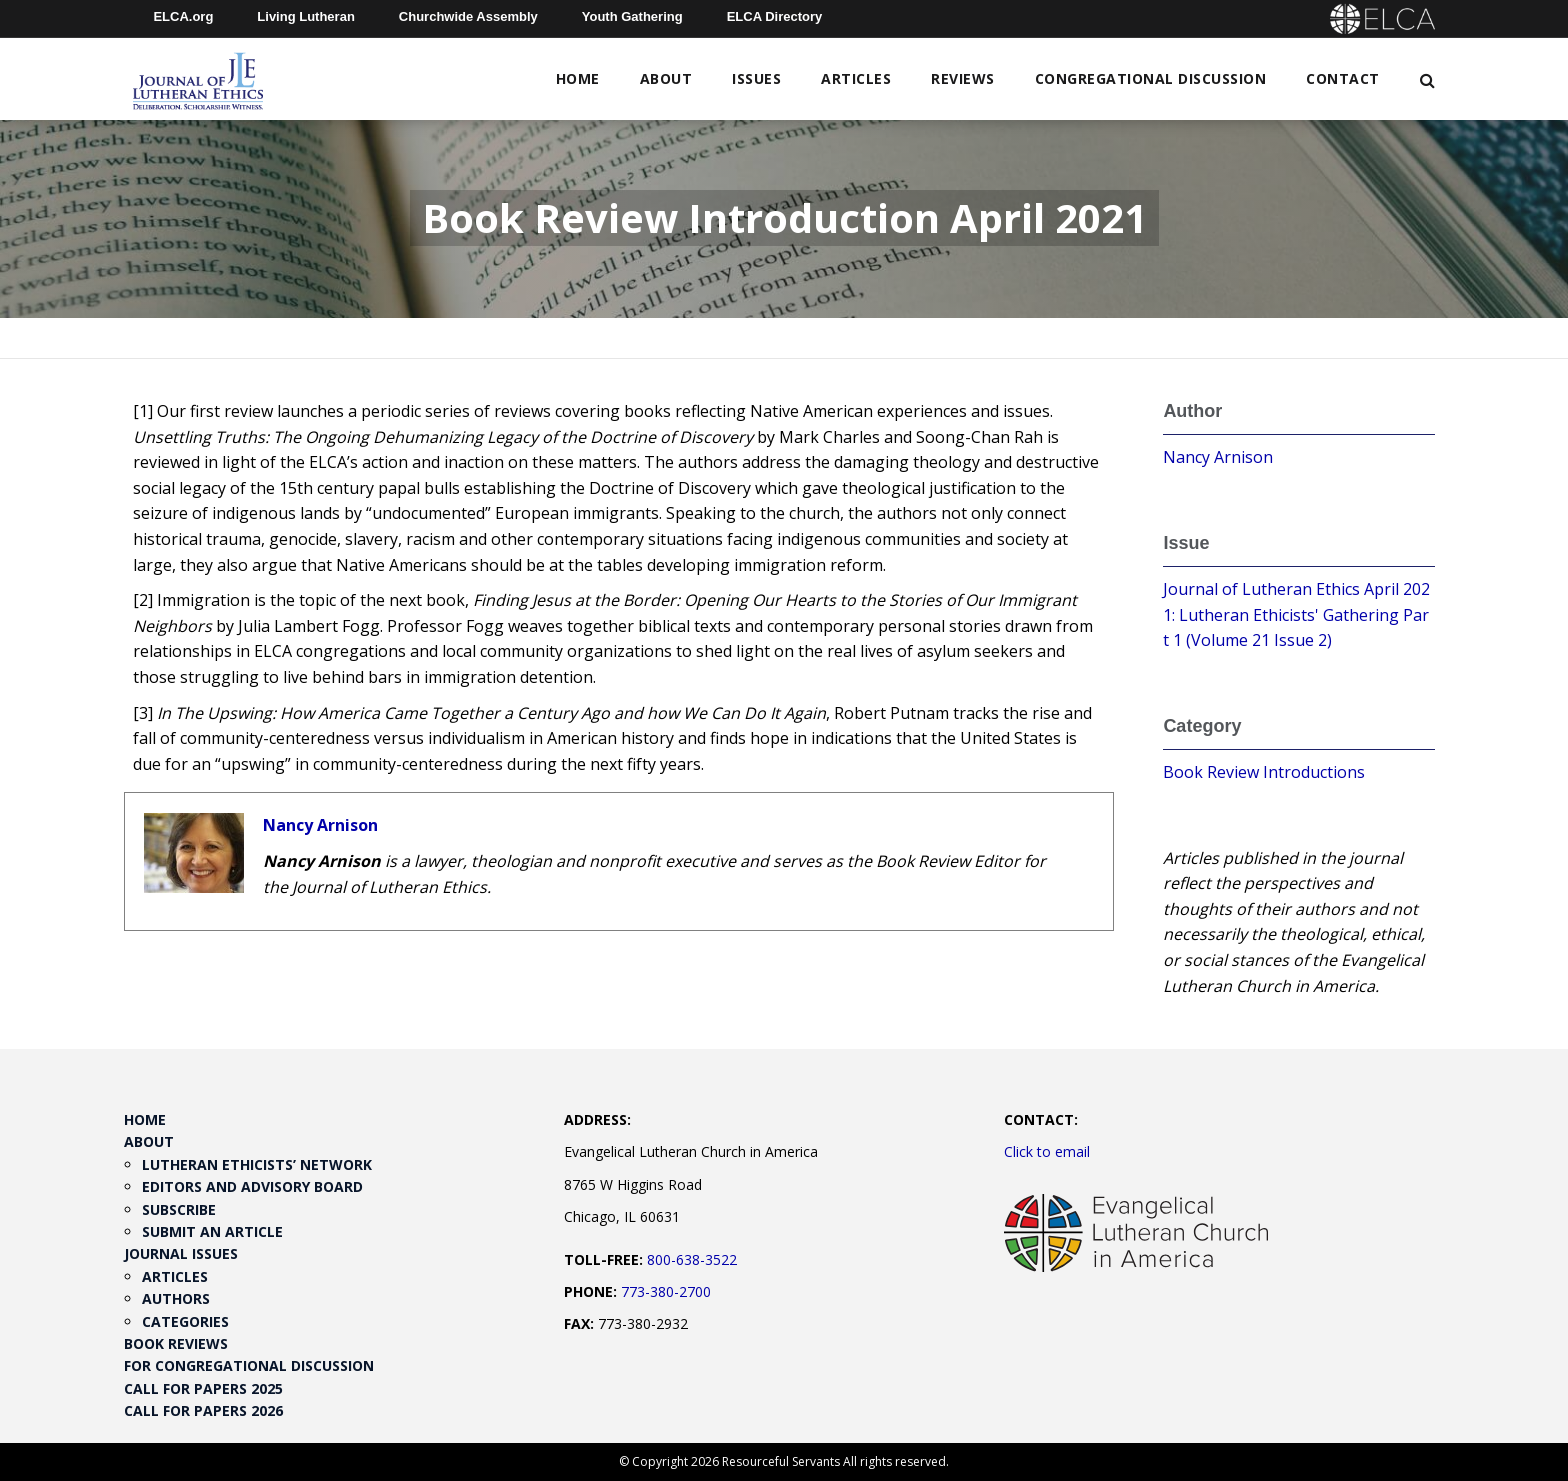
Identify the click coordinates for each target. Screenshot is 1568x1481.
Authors (176, 1298)
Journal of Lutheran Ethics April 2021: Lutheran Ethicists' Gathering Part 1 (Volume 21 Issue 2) (1296, 614)
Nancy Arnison (320, 825)
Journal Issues (181, 1253)
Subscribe (179, 1209)
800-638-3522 (692, 1259)
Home (578, 78)
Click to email (1047, 1151)
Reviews (963, 78)
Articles (856, 78)
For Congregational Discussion (249, 1365)
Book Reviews (176, 1343)
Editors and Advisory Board (252, 1186)
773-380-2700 (666, 1291)
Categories (185, 1321)
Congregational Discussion (1151, 78)
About (666, 78)
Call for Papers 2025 (203, 1388)
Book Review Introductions (1264, 772)
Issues (756, 78)
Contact (1343, 78)
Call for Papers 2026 (203, 1410)
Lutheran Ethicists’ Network (257, 1164)
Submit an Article (212, 1231)
